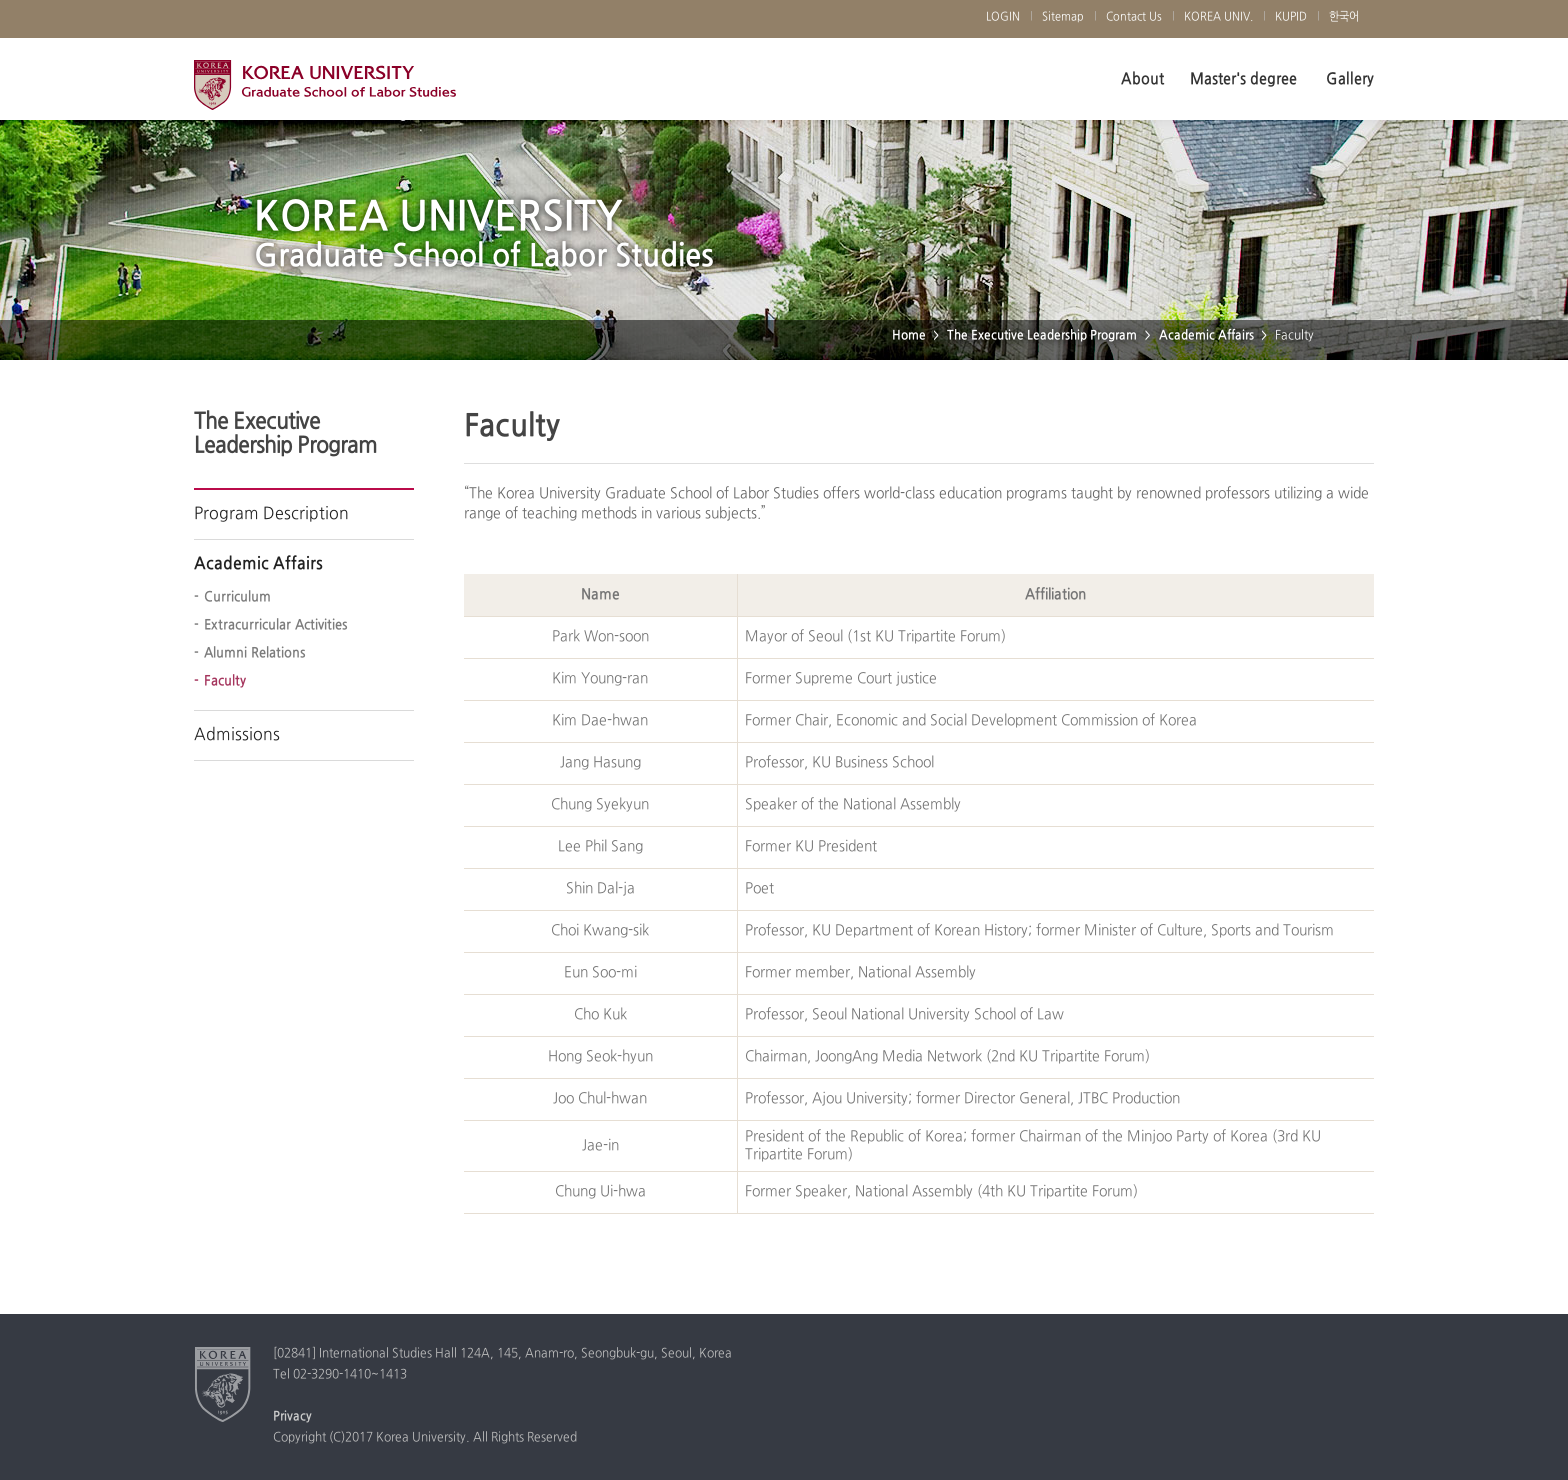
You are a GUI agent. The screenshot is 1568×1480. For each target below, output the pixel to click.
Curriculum (237, 597)
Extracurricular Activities (276, 625)
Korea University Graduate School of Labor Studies (325, 90)
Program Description (271, 514)
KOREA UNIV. (1218, 17)
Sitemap (1063, 17)
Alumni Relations (255, 653)
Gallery (1350, 79)
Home (909, 336)
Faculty (225, 681)
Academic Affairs (1206, 336)
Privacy (292, 1417)
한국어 (1344, 17)
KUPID (1291, 17)
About (1142, 79)
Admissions (237, 735)
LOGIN (1003, 17)
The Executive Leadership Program (1042, 336)
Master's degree (1243, 79)
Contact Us (1134, 17)
